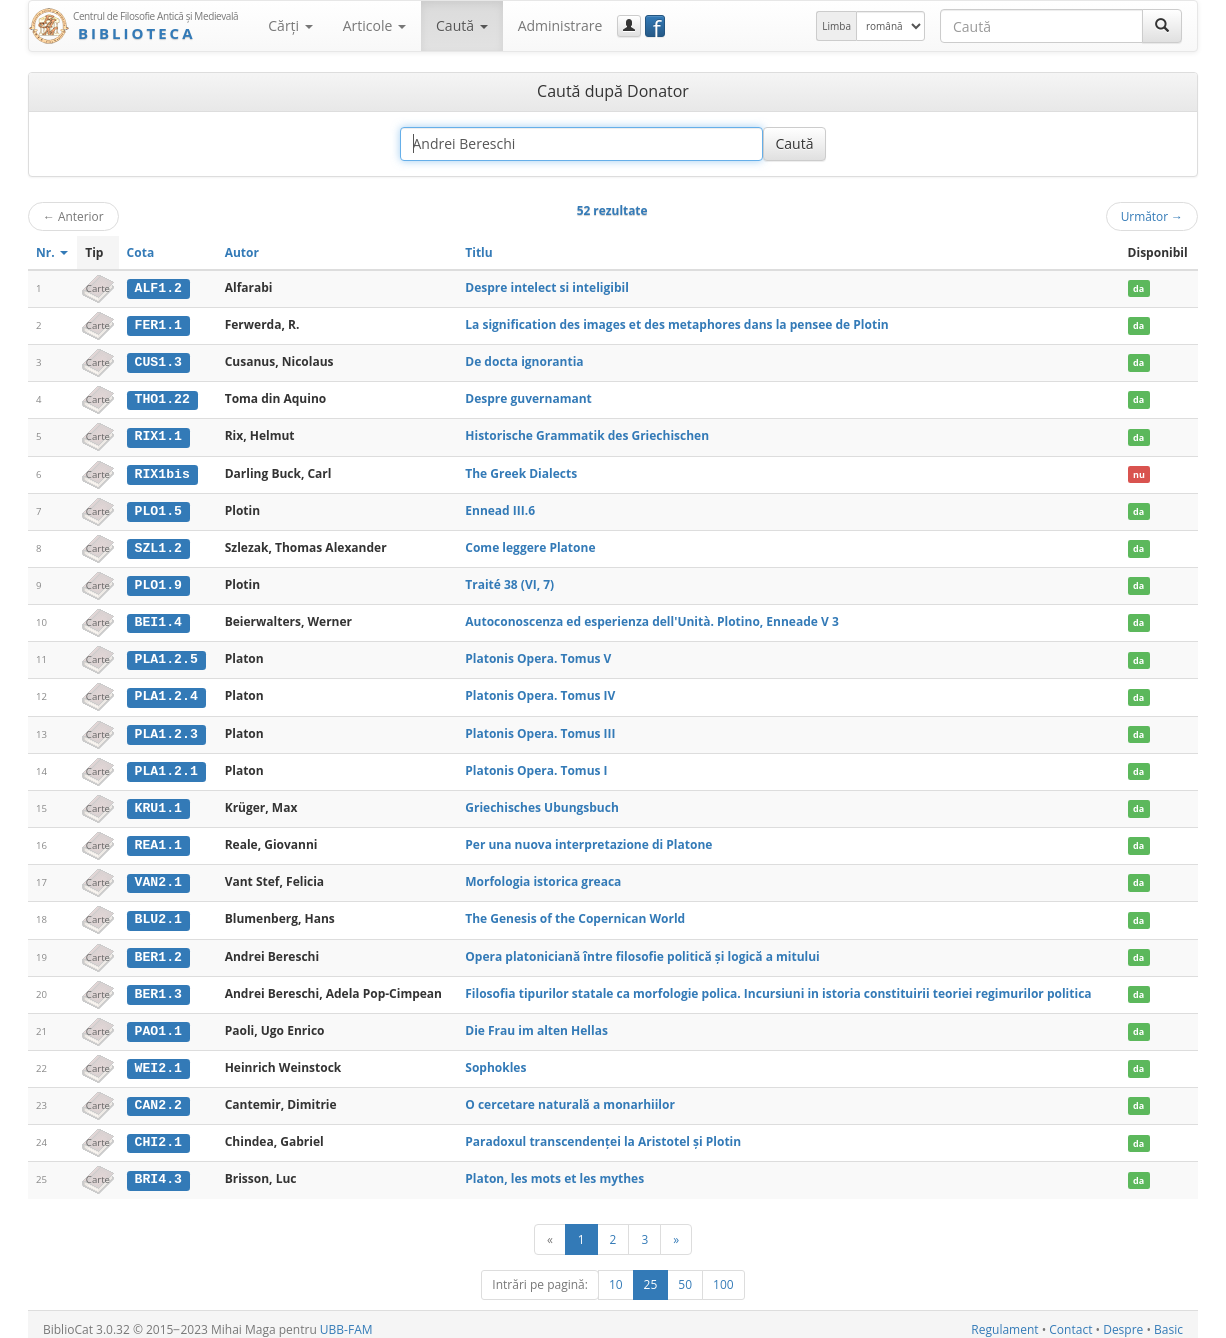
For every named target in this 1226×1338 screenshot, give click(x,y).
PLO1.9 (158, 582)
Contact (1070, 1319)
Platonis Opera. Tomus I (536, 765)
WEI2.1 (158, 1060)
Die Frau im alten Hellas (536, 1022)
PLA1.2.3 (166, 729)
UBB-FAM (346, 1319)
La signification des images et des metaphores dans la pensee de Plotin (676, 324)
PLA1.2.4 (166, 692)
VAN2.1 (158, 876)
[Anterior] (550, 1229)
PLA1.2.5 (166, 656)
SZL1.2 (158, 545)
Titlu (478, 252)
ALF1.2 (158, 288)
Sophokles (495, 1059)
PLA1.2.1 (166, 766)
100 (723, 1274)
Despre (1123, 1319)
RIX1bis (162, 472)
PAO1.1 (158, 1023)
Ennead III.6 (500, 507)
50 (685, 1274)
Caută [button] (462, 25)
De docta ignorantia (524, 360)
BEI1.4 (158, 619)
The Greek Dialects (521, 471)
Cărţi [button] (290, 25)
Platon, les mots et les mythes (554, 1169)
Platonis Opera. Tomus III (540, 728)
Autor (242, 252)
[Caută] (1162, 26)
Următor (1152, 216)
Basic (1168, 1319)
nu (1139, 472)
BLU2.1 (158, 913)
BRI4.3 (158, 1170)
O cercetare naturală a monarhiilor (570, 1096)
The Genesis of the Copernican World (575, 912)
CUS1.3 (158, 361)
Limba (836, 26)
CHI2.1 (158, 1134)
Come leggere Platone (530, 544)
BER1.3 (158, 987)
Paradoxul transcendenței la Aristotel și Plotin (603, 1133)
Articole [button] (374, 25)
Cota (141, 252)
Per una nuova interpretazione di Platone (588, 838)
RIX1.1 (158, 435)
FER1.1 (158, 325)
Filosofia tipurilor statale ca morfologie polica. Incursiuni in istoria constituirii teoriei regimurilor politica (778, 986)
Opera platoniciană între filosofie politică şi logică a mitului (642, 949)
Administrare (560, 25)
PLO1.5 (158, 508)
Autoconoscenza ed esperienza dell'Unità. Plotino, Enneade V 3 (651, 618)
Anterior (73, 216)
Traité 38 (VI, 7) (509, 581)
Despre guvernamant (528, 397)
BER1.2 (158, 950)
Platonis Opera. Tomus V (538, 655)
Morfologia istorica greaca (543, 875)
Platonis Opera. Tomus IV (540, 691)
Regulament (1004, 1319)
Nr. (52, 252)
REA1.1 (158, 839)
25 (651, 1274)
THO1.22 (162, 398)
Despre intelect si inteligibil (547, 287)
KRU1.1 (158, 803)
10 (616, 1274)
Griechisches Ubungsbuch (542, 802)
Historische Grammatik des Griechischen (587, 434)
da (1138, 288)
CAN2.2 (158, 1097)
